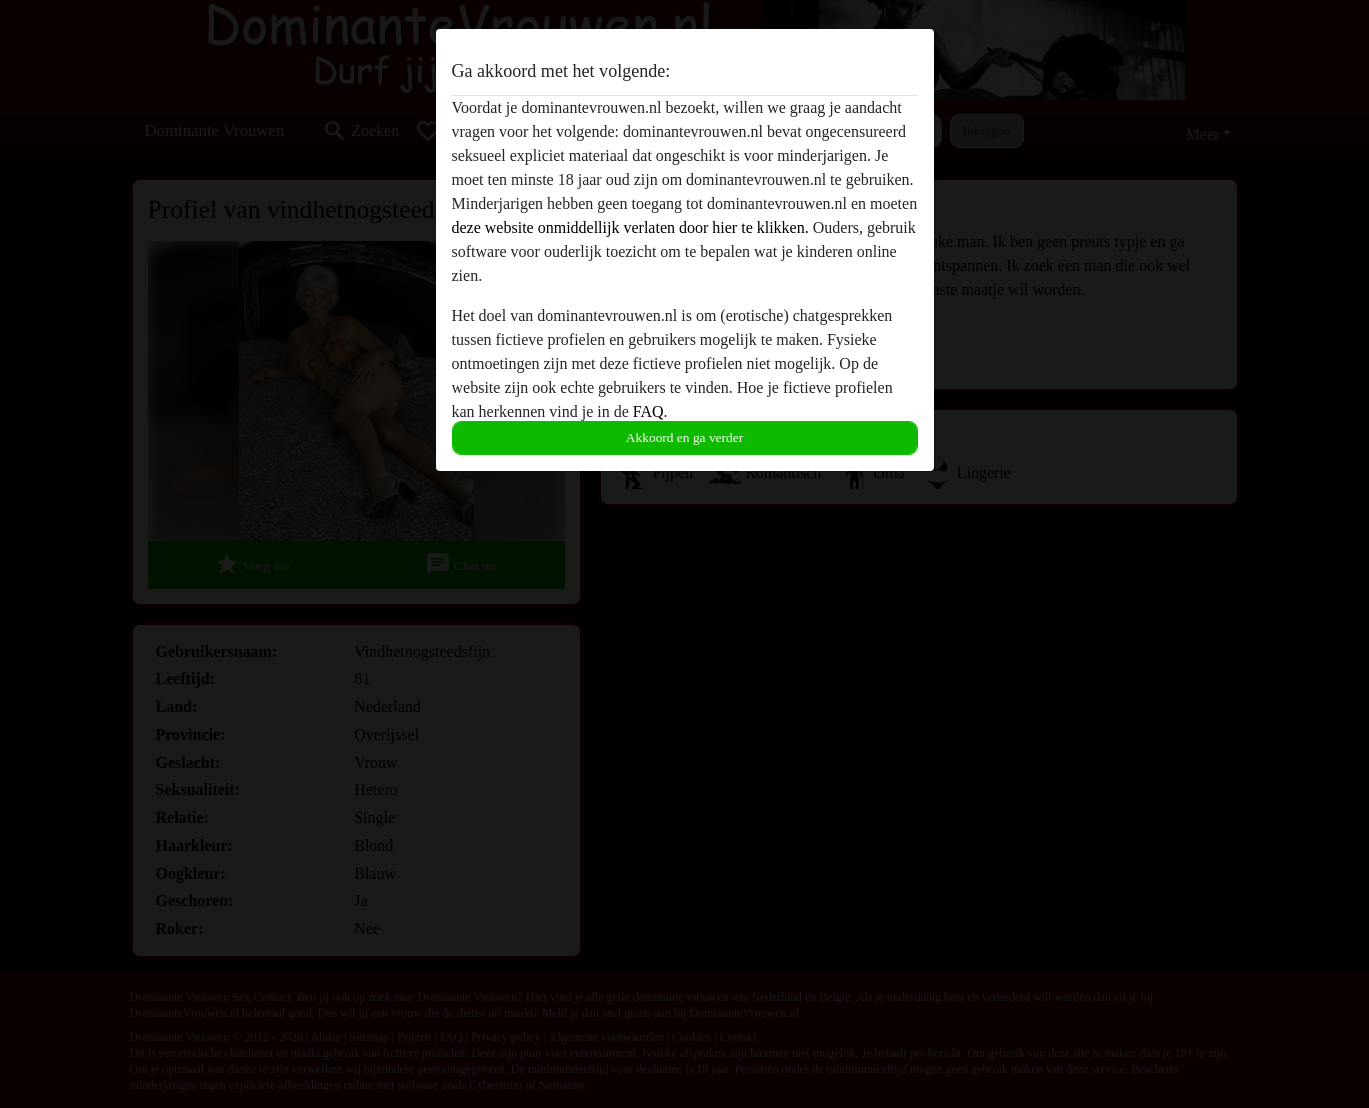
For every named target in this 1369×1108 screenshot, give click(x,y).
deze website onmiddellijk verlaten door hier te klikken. (630, 227)
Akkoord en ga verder (684, 437)
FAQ (648, 411)
